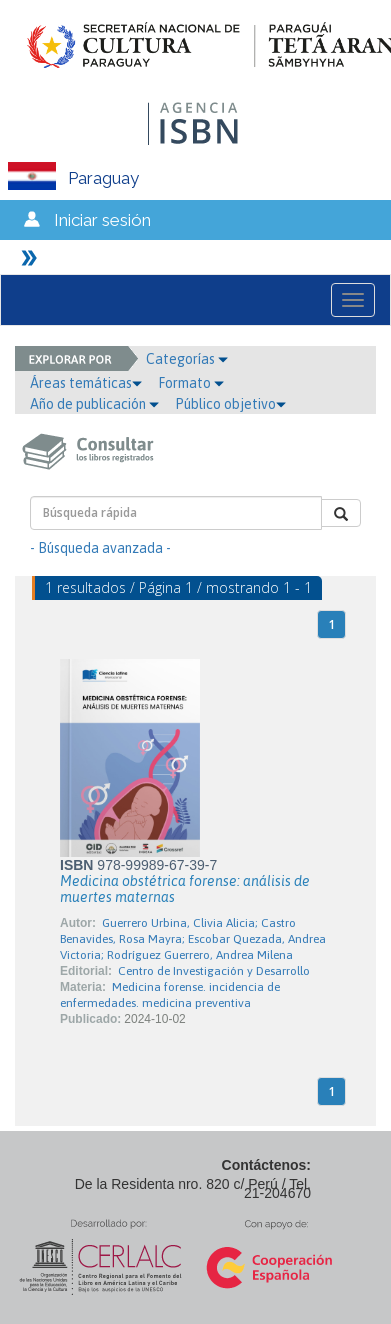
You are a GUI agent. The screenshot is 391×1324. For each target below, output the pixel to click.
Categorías (187, 359)
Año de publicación (94, 404)
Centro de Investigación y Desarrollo (214, 971)
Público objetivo (230, 404)
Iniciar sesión (102, 220)
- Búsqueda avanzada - (100, 548)
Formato (191, 383)
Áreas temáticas (86, 383)
